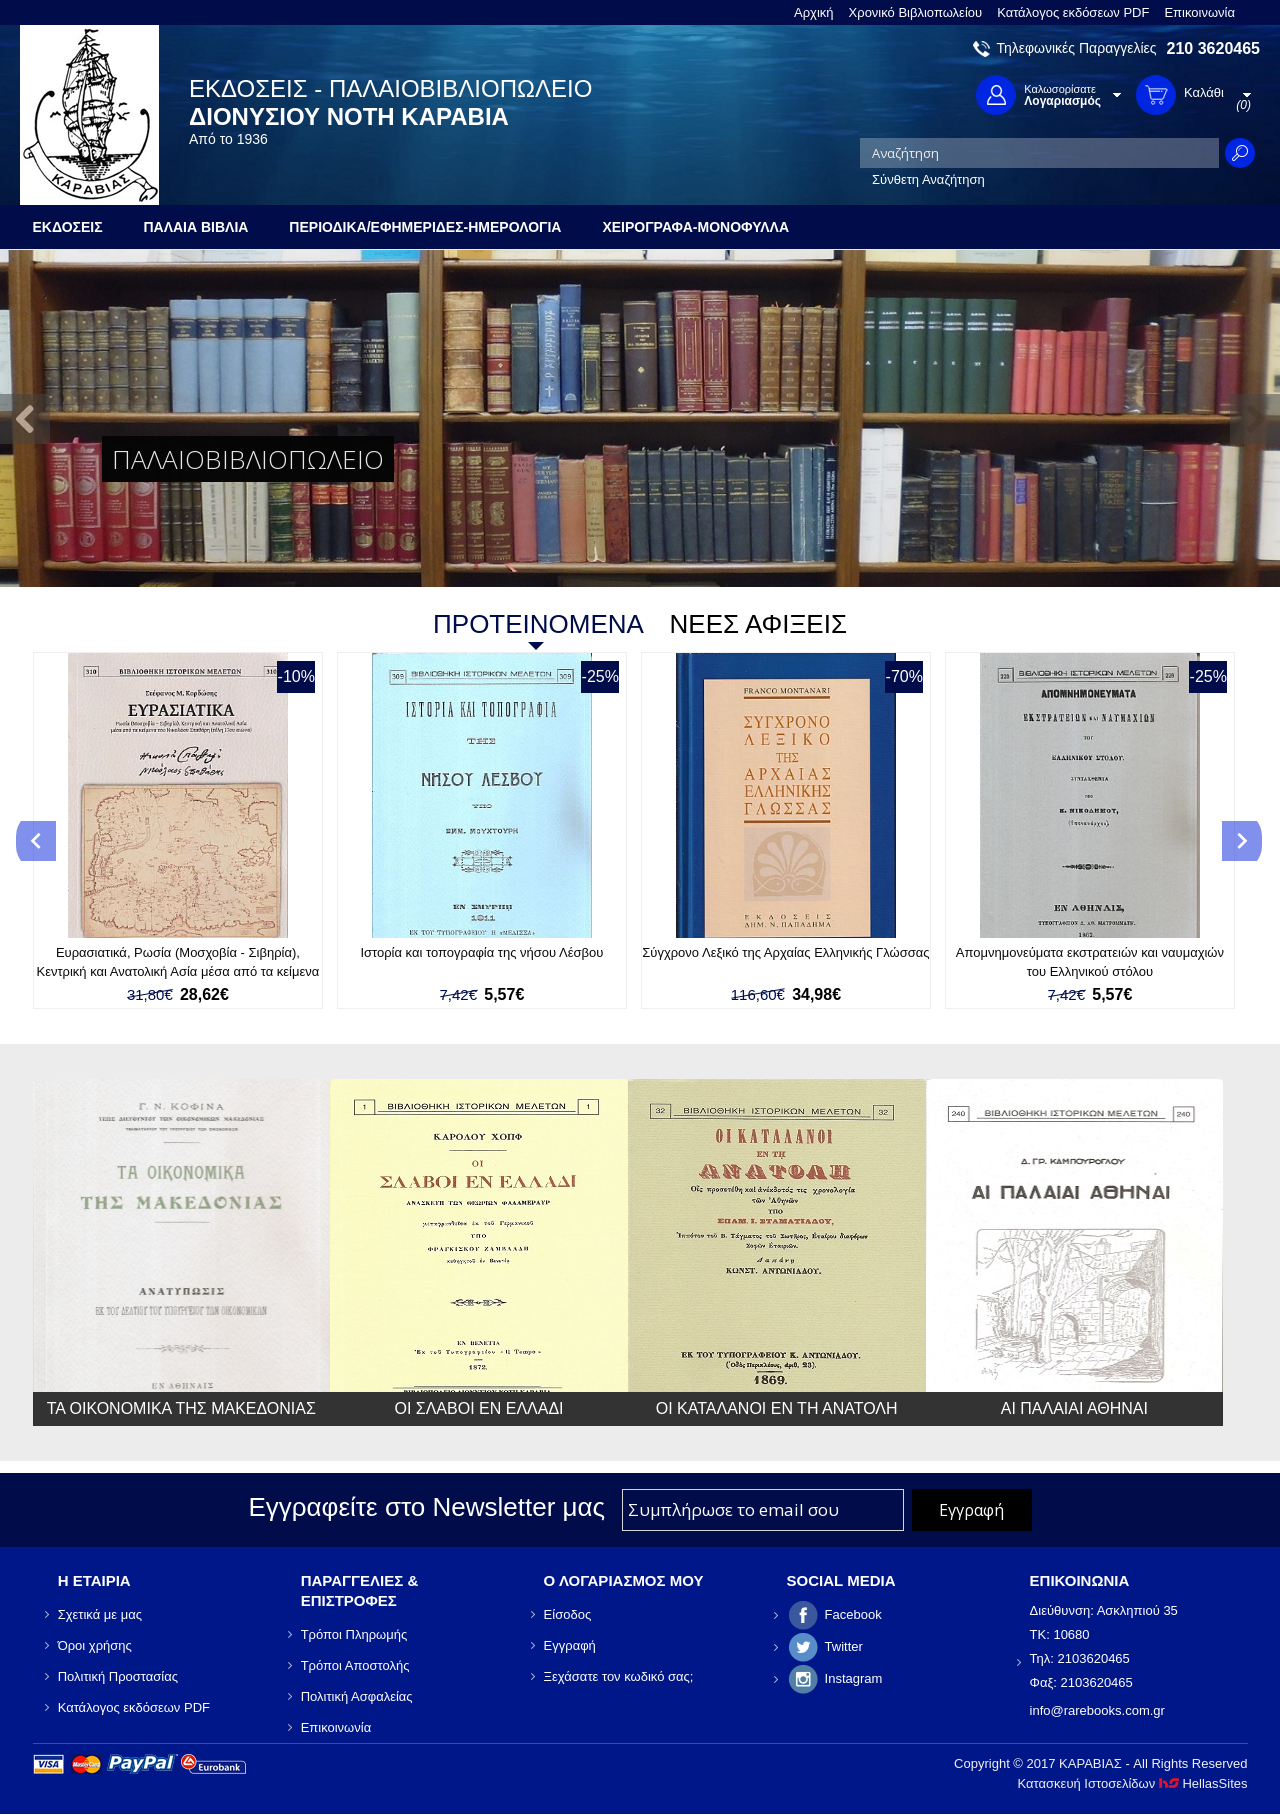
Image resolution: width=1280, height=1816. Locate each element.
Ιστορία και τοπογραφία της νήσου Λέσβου (481, 952)
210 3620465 (1213, 48)
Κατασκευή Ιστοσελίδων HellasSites (1133, 1783)
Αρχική (814, 12)
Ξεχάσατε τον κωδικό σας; (619, 1676)
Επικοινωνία (1199, 12)
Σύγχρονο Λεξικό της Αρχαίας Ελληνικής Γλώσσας (785, 952)
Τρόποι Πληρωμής (354, 1634)
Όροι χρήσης (95, 1645)
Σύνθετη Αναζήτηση (928, 179)
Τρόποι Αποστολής (355, 1665)
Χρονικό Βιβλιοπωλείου (916, 12)
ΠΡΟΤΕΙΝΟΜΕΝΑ (538, 624)
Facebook (853, 1614)
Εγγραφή (570, 1645)
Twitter (844, 1646)
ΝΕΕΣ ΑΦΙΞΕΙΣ (758, 624)
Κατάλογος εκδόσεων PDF (1073, 12)
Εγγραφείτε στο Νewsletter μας (426, 1507)
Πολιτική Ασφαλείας (357, 1696)
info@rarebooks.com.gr (1097, 1710)
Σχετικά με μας (100, 1614)
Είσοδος (568, 1614)
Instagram (854, 1678)
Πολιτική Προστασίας (118, 1676)
